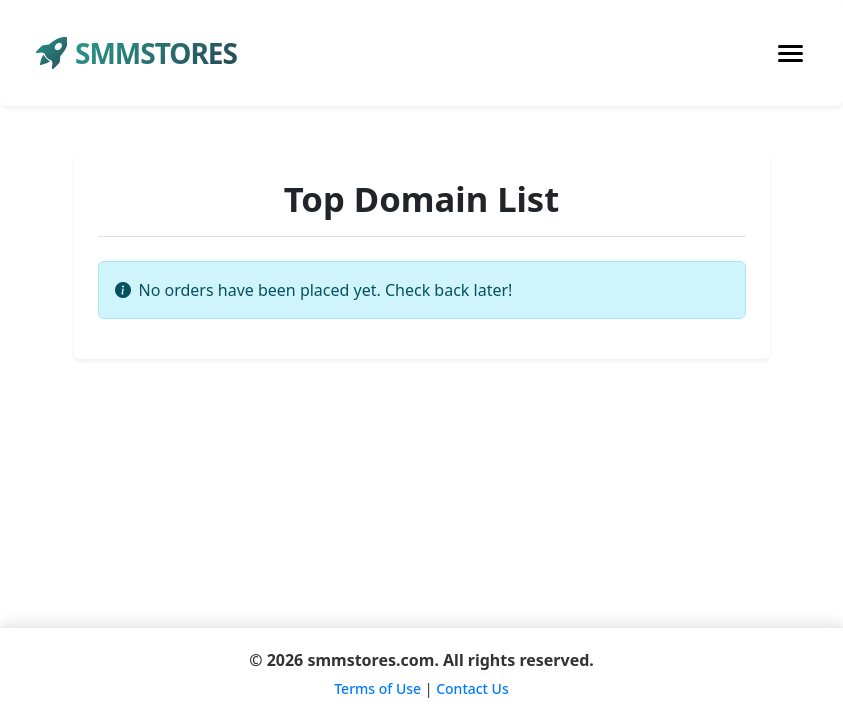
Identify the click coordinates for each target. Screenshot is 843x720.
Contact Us (472, 688)
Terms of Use (377, 688)
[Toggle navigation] (790, 53)
